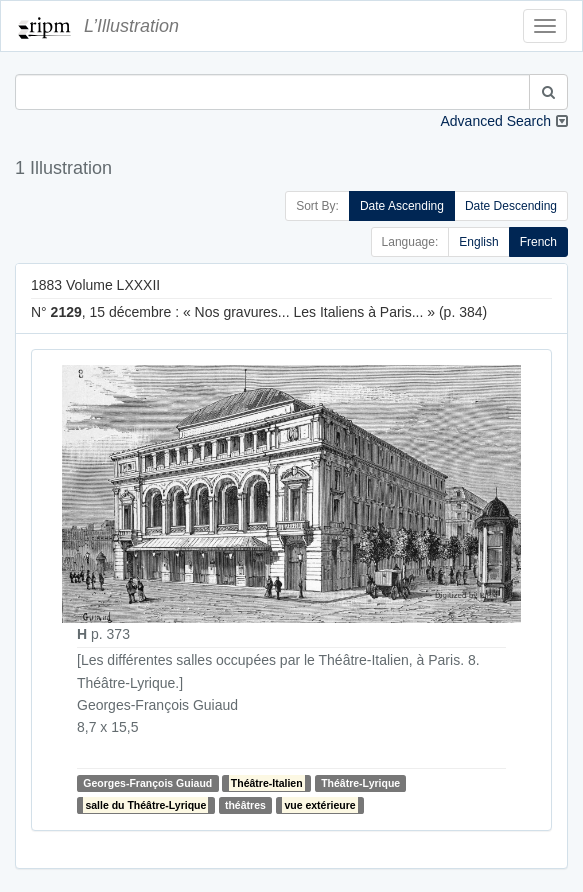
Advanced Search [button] (495, 121)
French (538, 242)
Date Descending (511, 206)
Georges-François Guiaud (147, 783)
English (478, 242)
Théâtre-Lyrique (360, 783)
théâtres (245, 805)
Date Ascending (402, 206)
